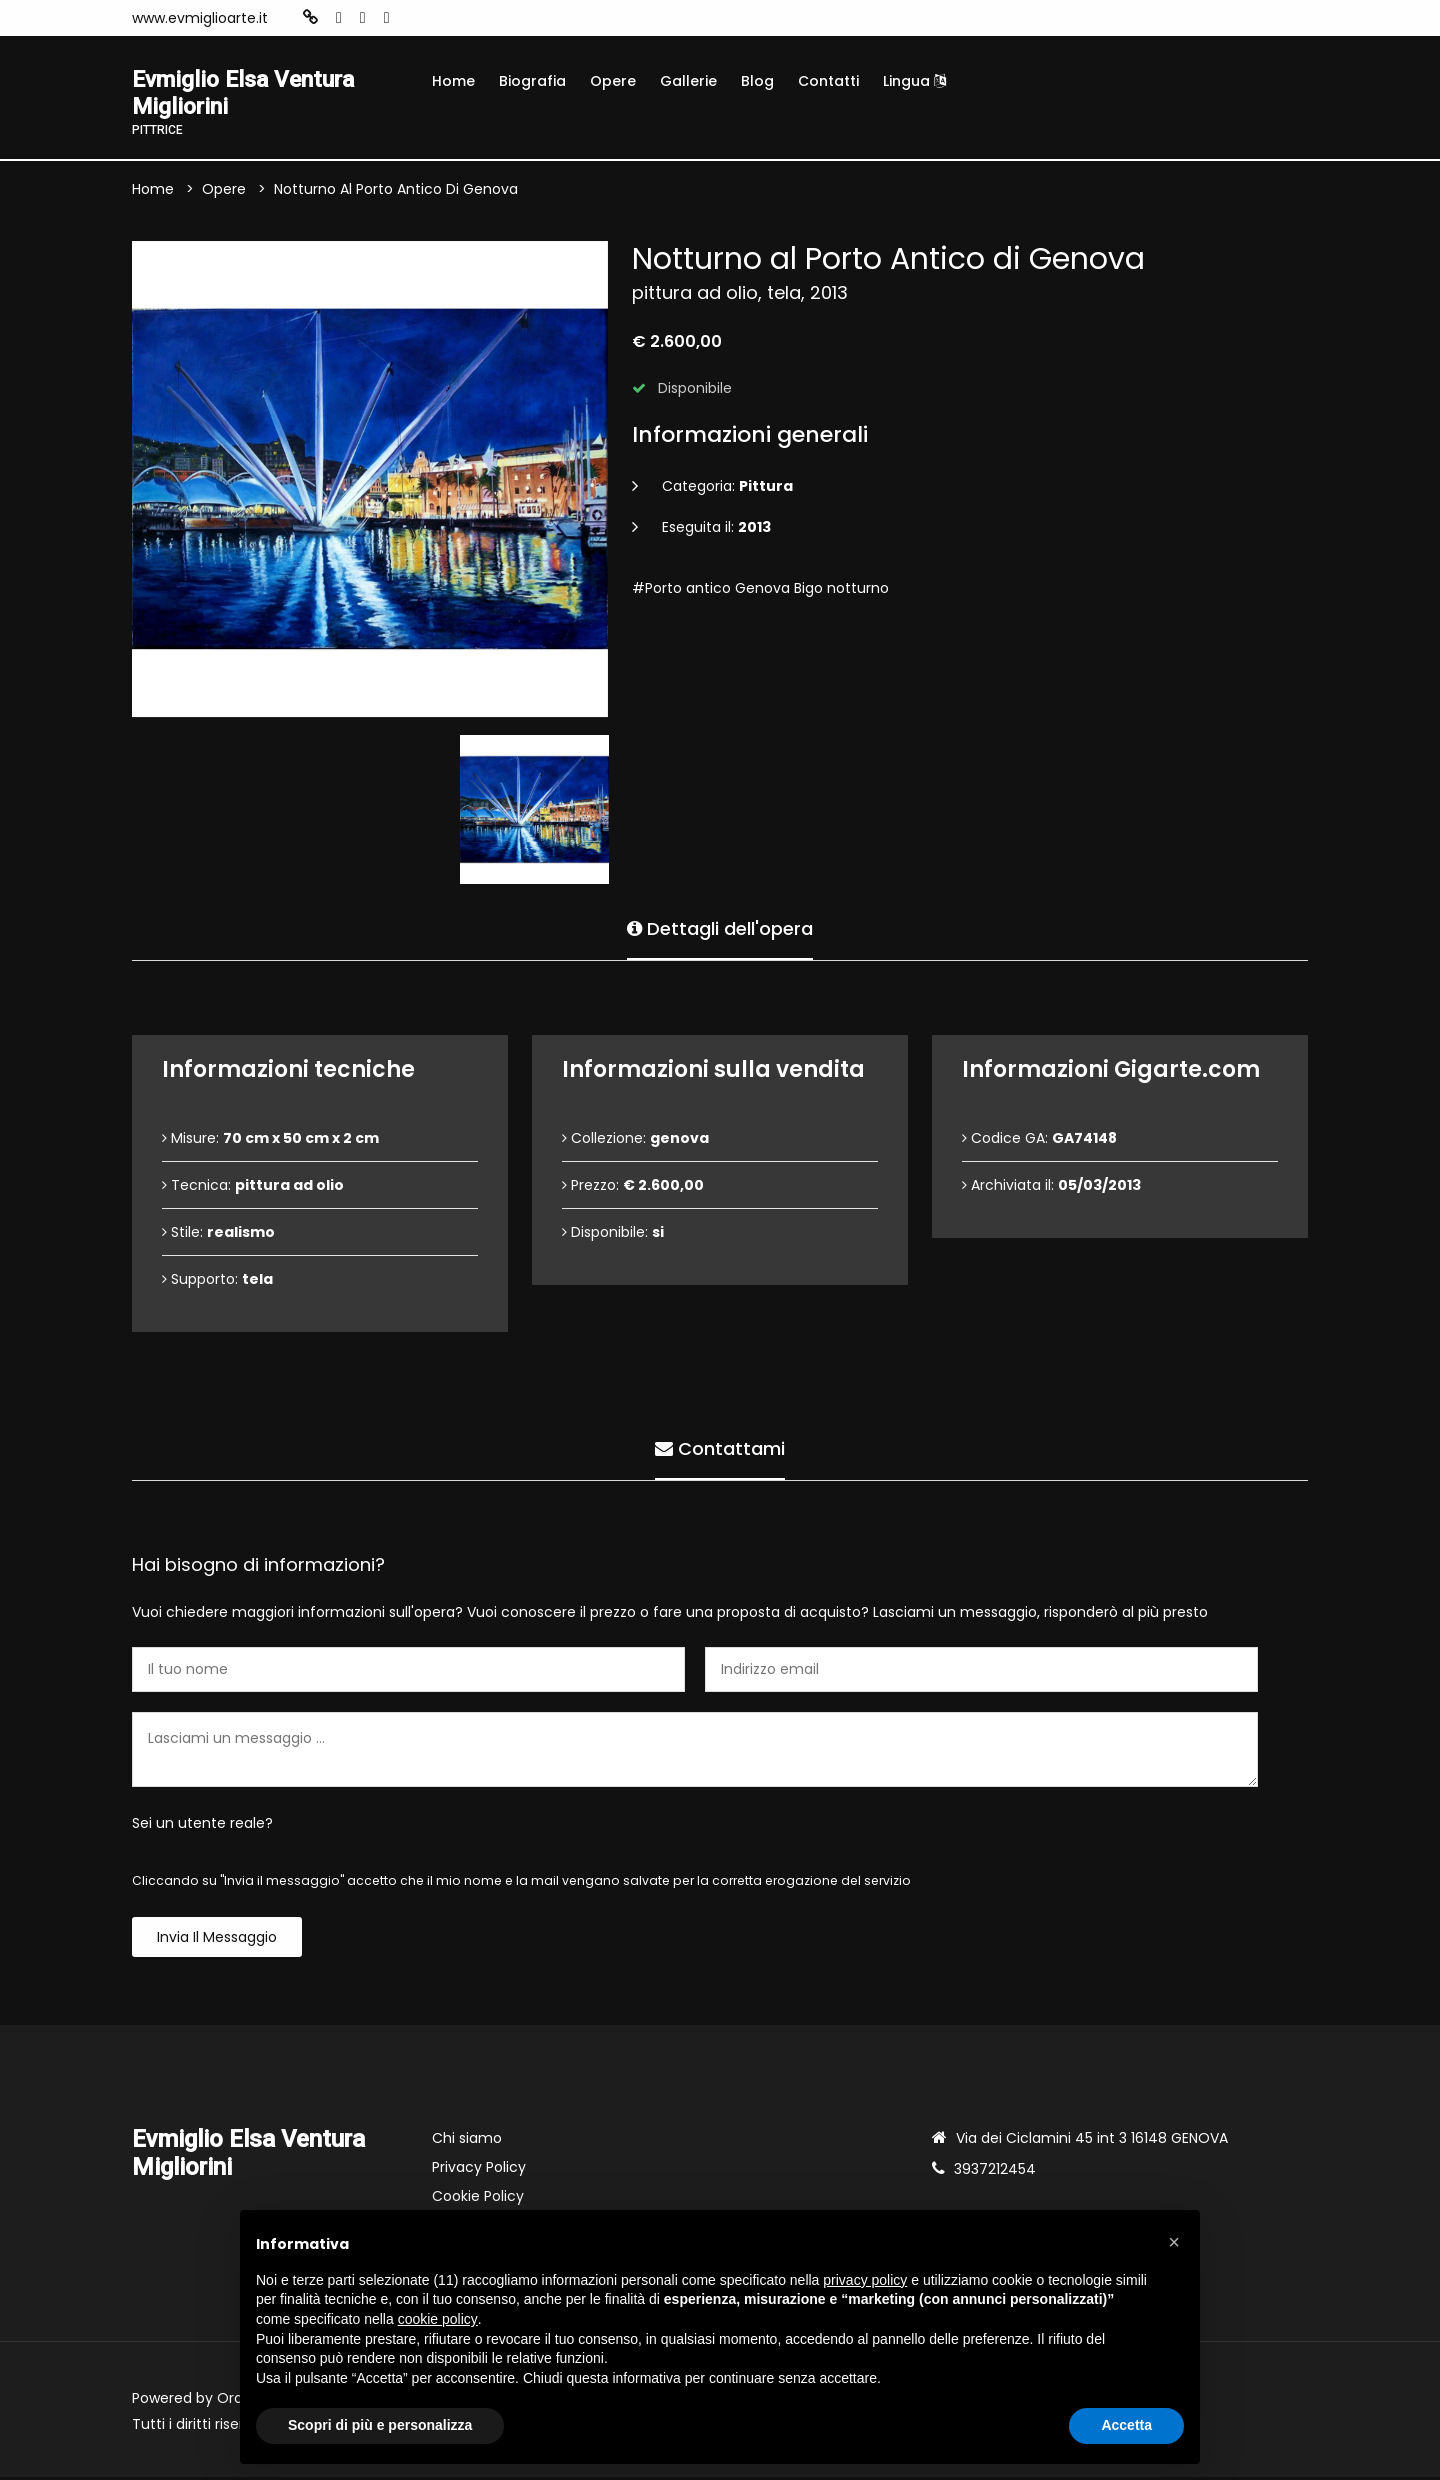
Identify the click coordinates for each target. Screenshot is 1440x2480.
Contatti (828, 81)
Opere (613, 81)
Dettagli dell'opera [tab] (720, 929)
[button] (1174, 2242)
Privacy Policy (479, 2170)
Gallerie (688, 81)
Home (453, 81)
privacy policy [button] (865, 2280)
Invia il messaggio (217, 1940)
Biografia (532, 81)
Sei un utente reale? (202, 1826)
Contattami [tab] (720, 1449)
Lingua (914, 81)
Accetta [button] (1126, 2425)
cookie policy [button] (438, 2319)
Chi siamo (467, 2141)
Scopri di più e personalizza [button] (380, 2425)
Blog (757, 81)
